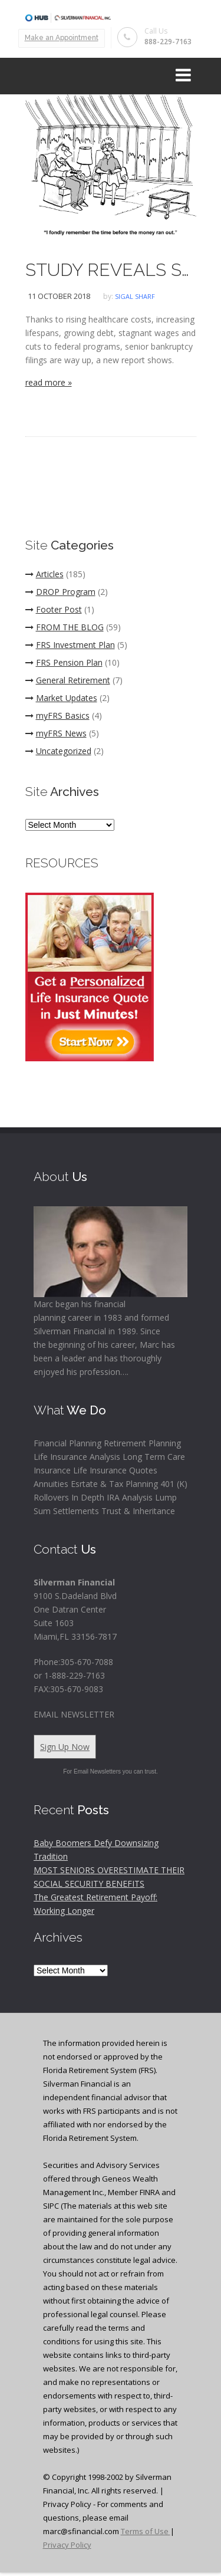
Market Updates (61, 697)
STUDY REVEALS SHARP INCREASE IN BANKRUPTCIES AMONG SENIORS (110, 269)
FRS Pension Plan (64, 662)
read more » (48, 382)
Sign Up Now (65, 1746)
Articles (44, 574)
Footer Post (53, 609)
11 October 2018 (59, 296)
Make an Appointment (61, 38)
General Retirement (67, 680)
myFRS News (56, 733)
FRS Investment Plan (70, 644)
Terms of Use (145, 2531)
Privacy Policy (67, 2544)
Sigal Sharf (135, 296)
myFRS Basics (57, 715)
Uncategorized (58, 750)
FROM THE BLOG (64, 627)
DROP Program (60, 591)
